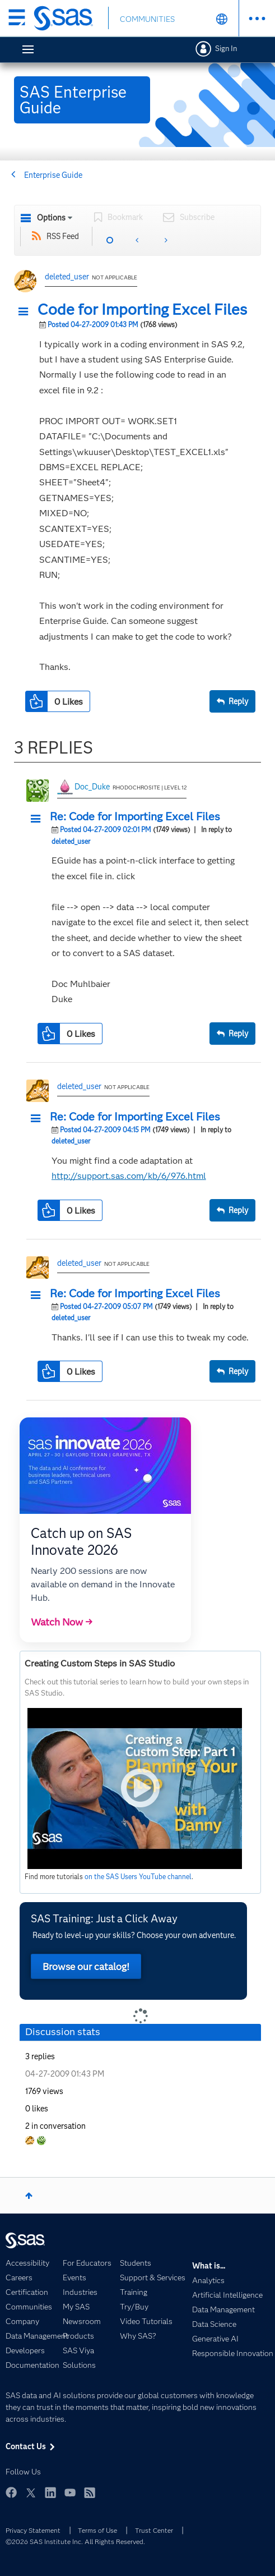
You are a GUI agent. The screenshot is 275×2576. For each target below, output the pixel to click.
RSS (89, 2492)
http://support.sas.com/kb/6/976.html (129, 1175)
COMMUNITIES (147, 19)
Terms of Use (97, 2530)
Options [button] (51, 218)
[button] (26, 312)
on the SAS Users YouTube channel (138, 1876)
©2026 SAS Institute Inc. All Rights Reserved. (75, 2541)
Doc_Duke (92, 787)
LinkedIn (50, 2492)
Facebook (11, 2492)
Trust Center (154, 2530)
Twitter (30, 2492)
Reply (238, 701)
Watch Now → (61, 1622)
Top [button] (29, 2196)
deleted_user (67, 277)
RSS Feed (62, 236)
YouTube (70, 2492)
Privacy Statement (33, 2530)
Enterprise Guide (53, 175)
